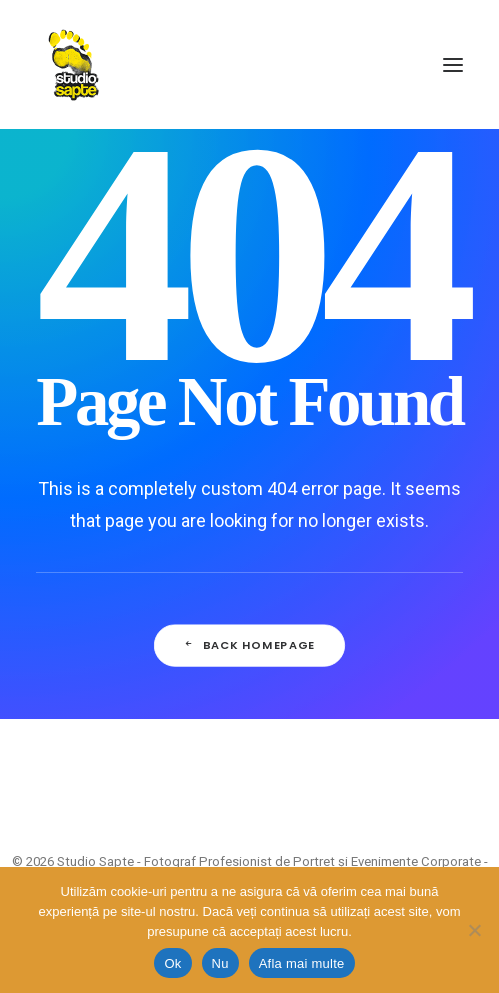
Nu (220, 963)
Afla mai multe (302, 963)
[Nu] (474, 930)
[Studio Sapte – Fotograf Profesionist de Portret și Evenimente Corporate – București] (73, 64)
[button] (453, 64)
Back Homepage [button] (250, 645)
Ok (172, 963)
